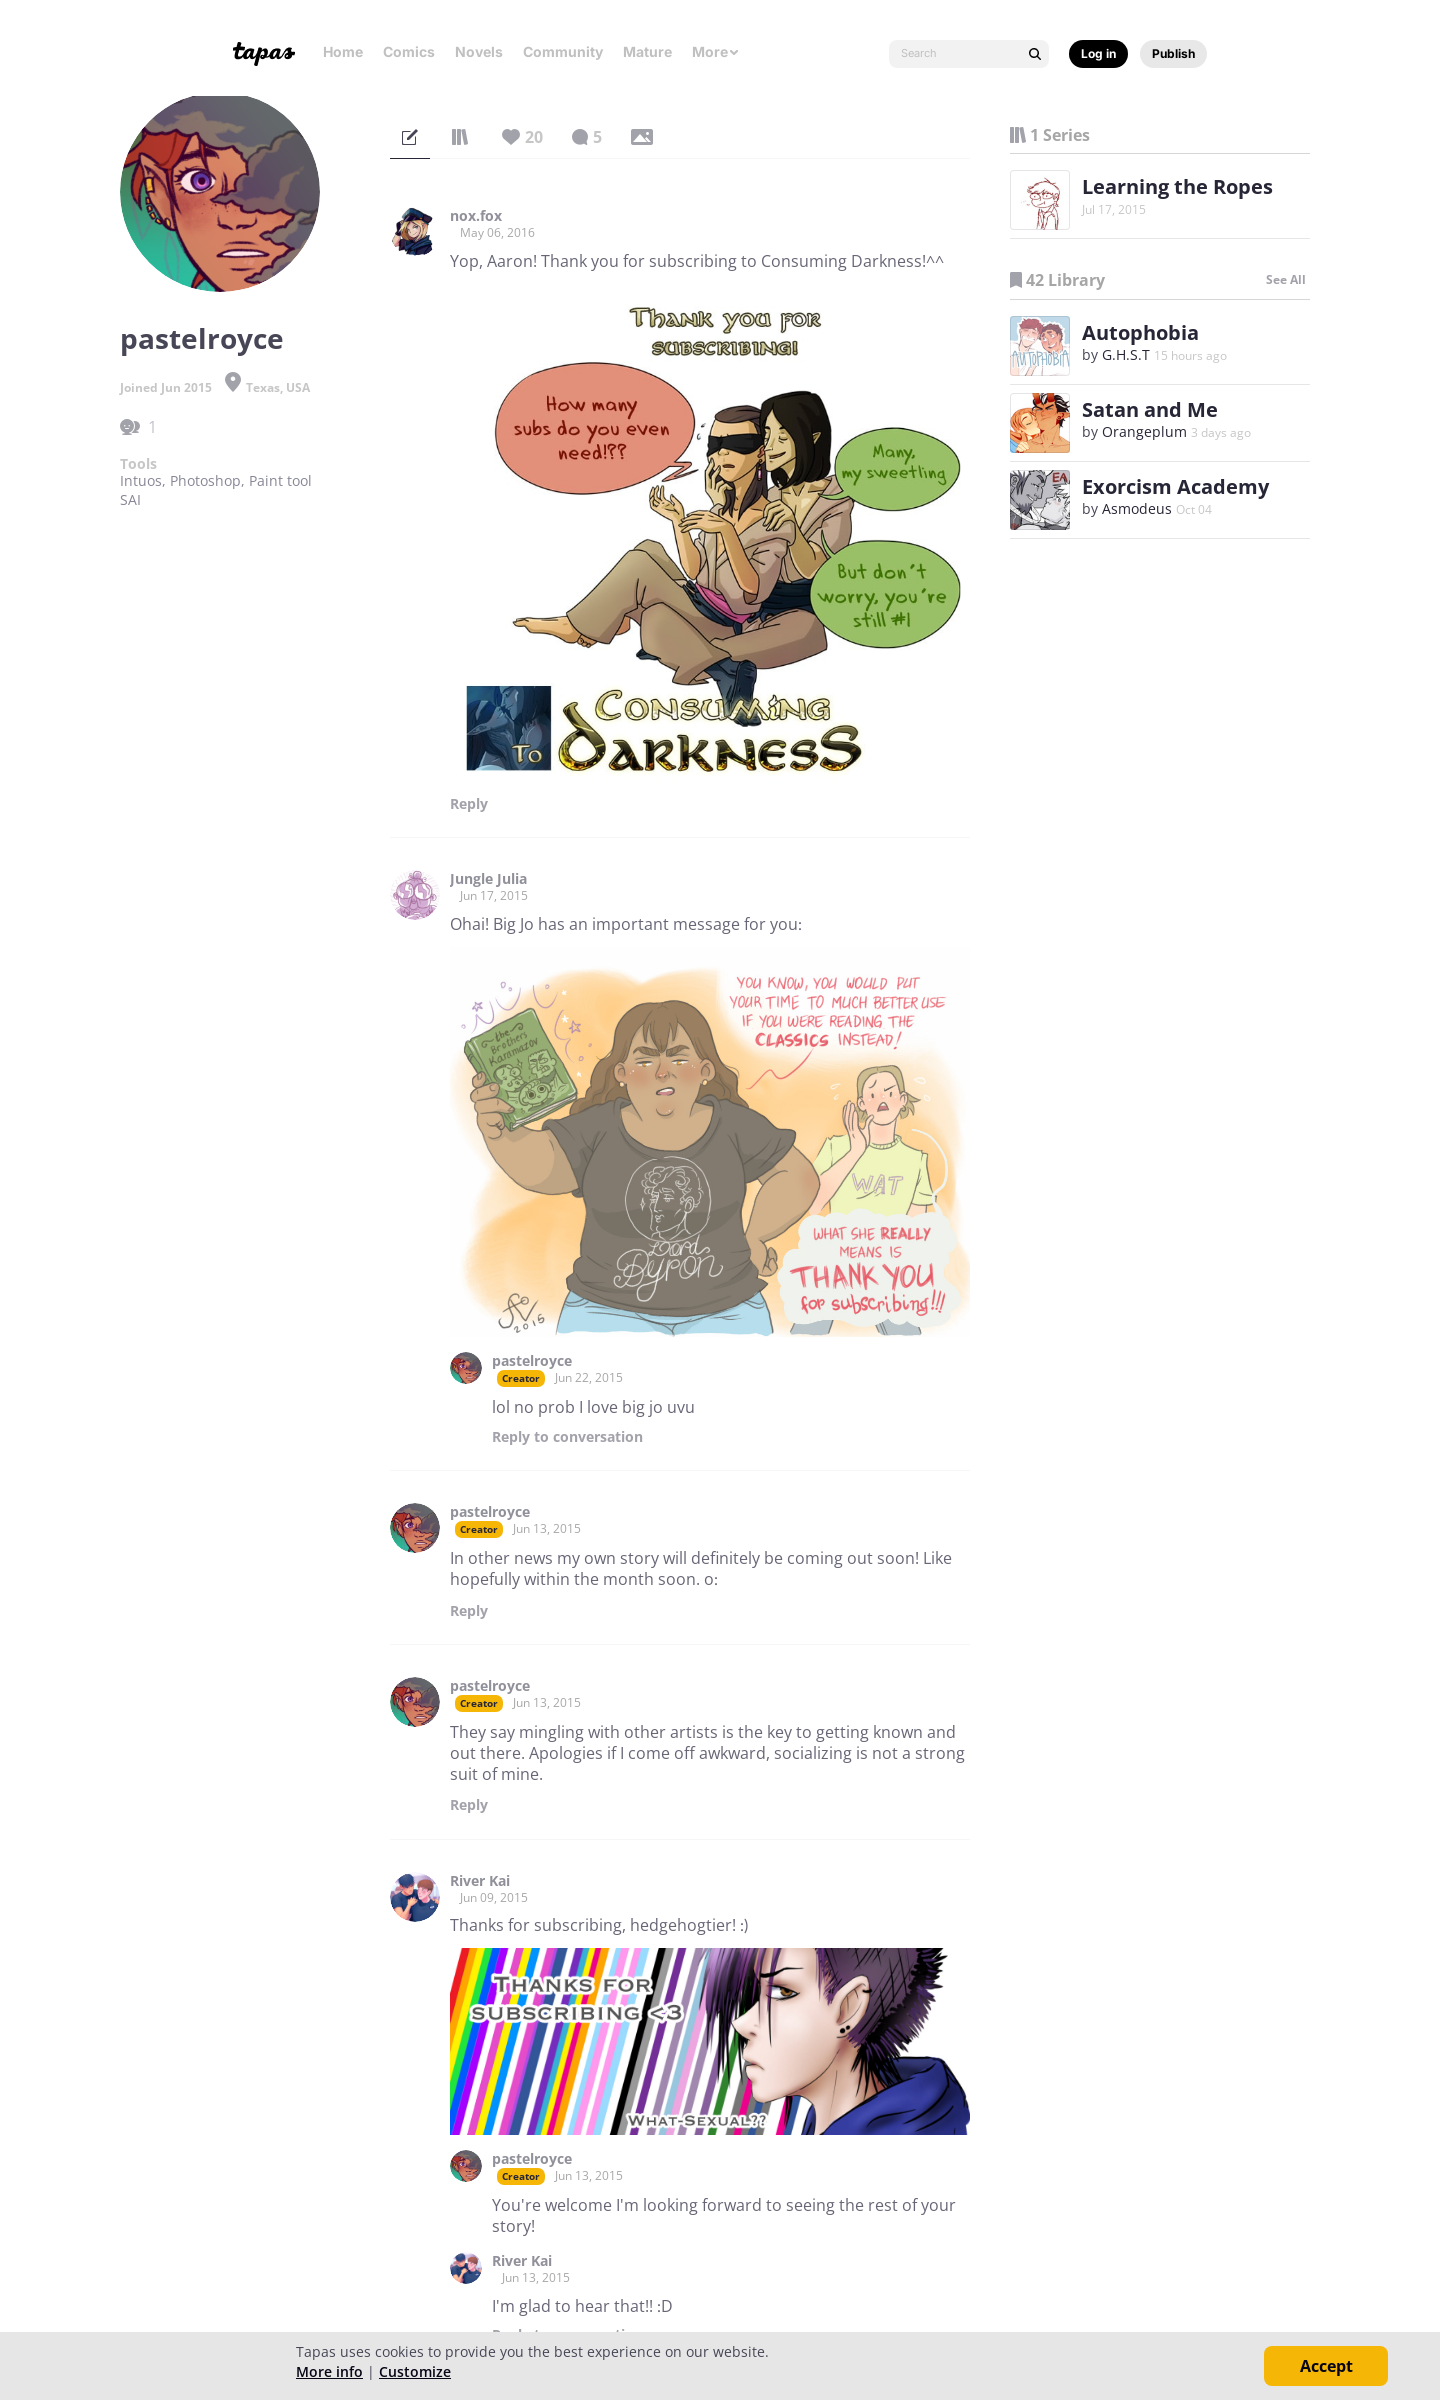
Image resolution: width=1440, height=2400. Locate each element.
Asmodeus (1137, 508)
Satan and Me (1150, 409)
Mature (647, 51)
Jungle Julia (488, 879)
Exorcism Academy (1175, 486)
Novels (479, 51)
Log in (1098, 53)
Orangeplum (1144, 431)
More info (329, 2371)
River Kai (480, 1881)
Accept (1326, 2366)
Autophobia (1140, 332)
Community (563, 51)
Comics (409, 51)
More (716, 51)
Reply (469, 804)
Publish (1173, 53)
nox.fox (476, 216)
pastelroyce (532, 1361)
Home (343, 51)
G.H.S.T (1126, 354)
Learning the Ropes (1177, 186)
